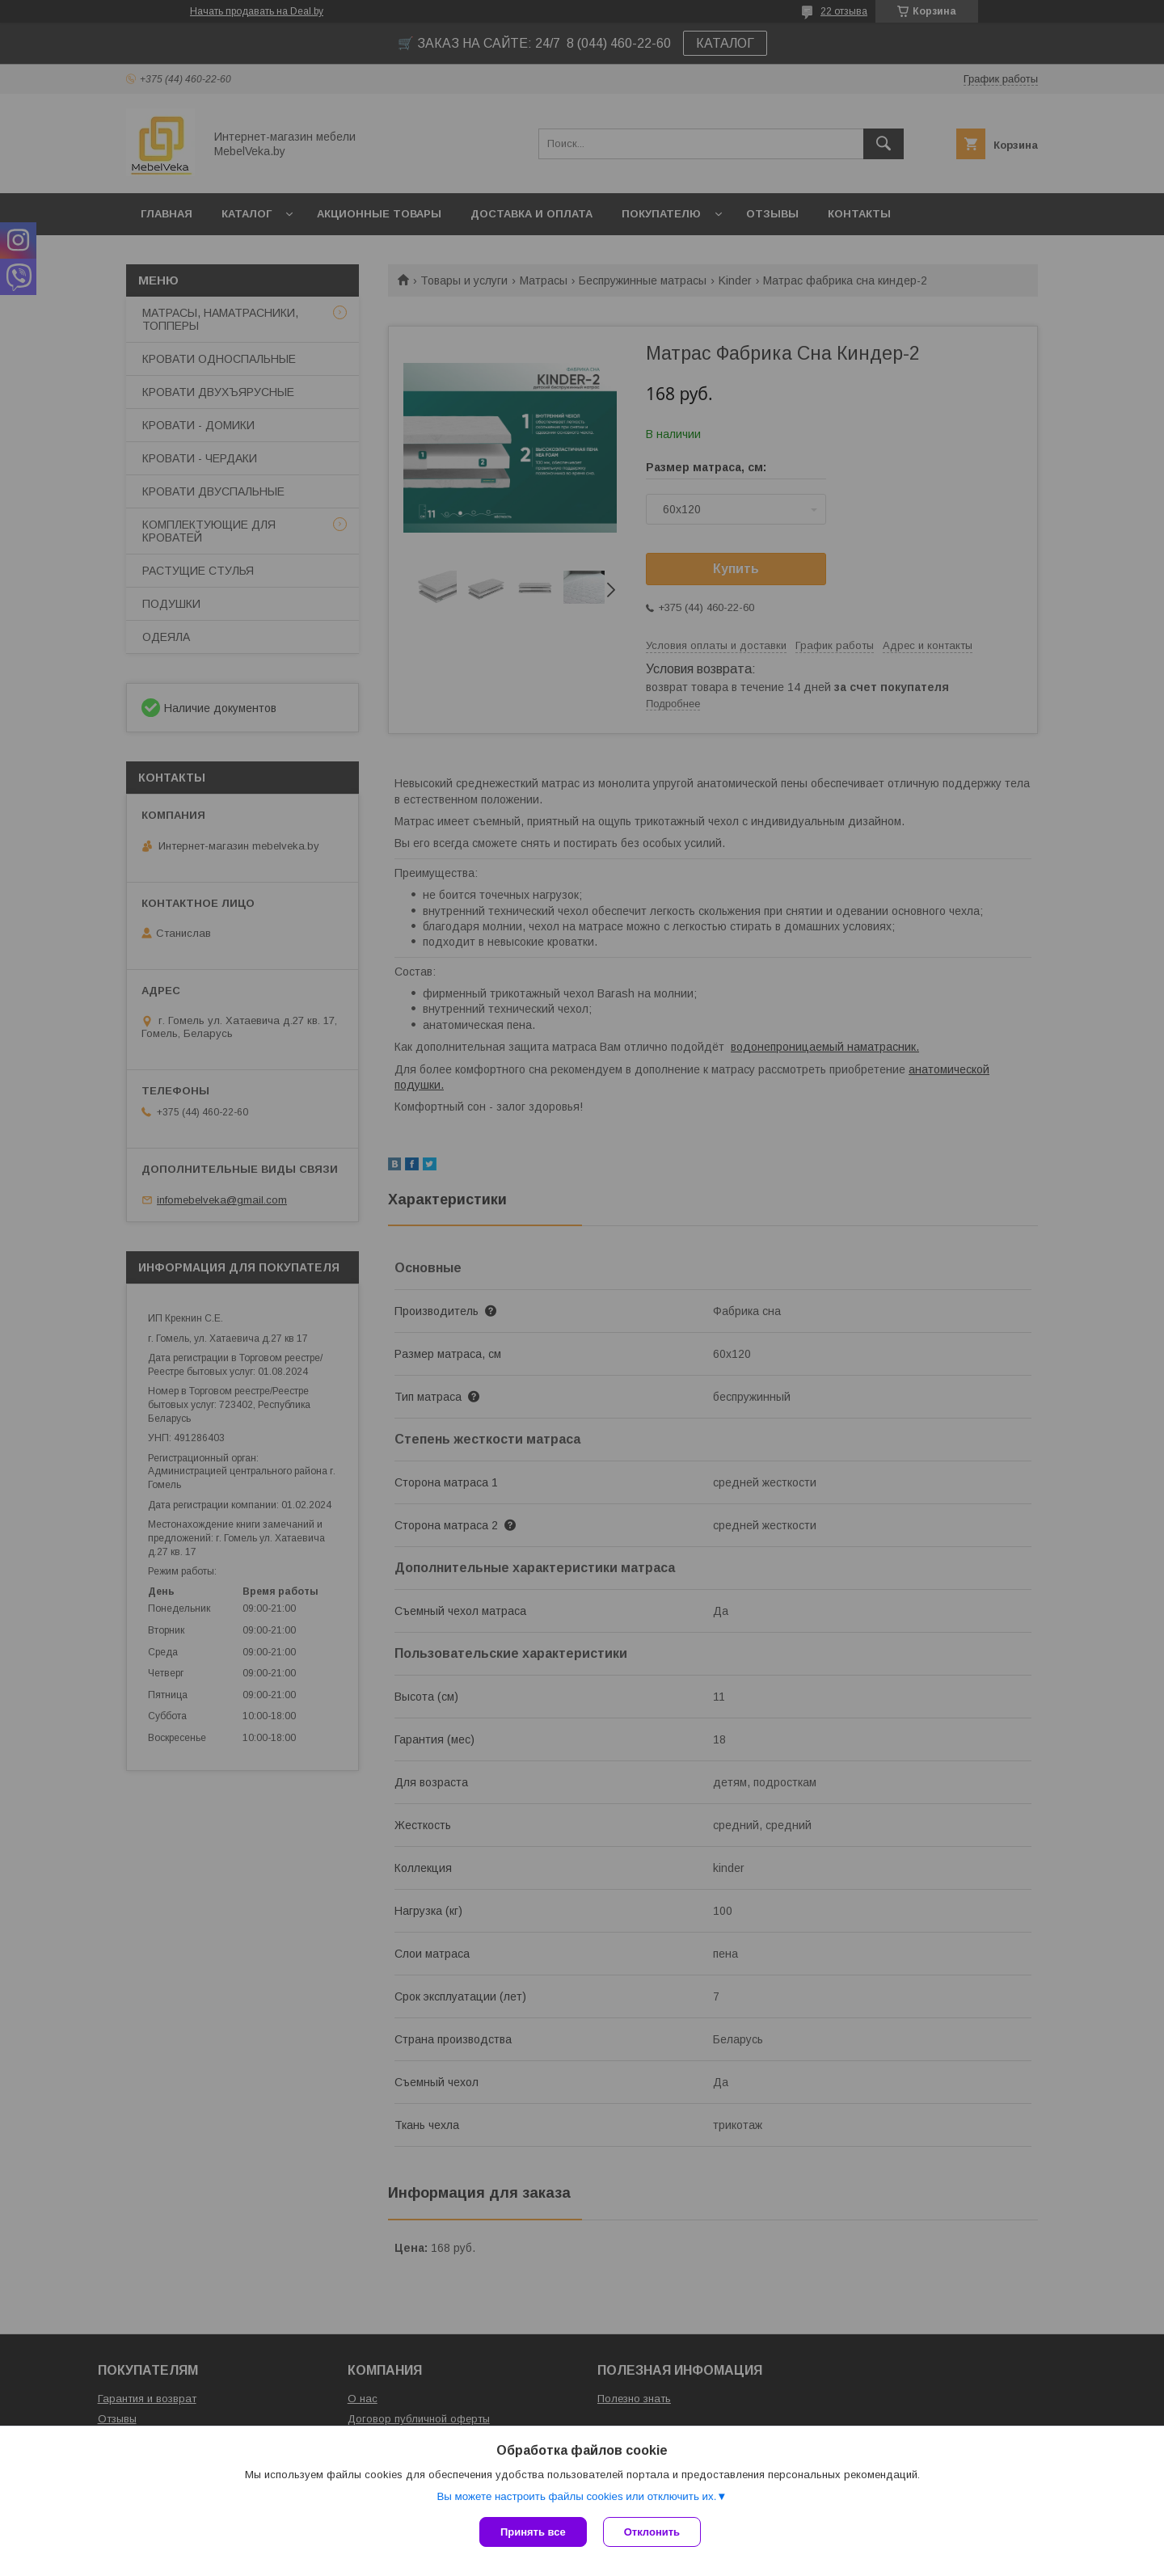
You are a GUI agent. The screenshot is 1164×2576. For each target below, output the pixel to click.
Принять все (533, 2532)
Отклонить (652, 2532)
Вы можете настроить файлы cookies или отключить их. (576, 2496)
